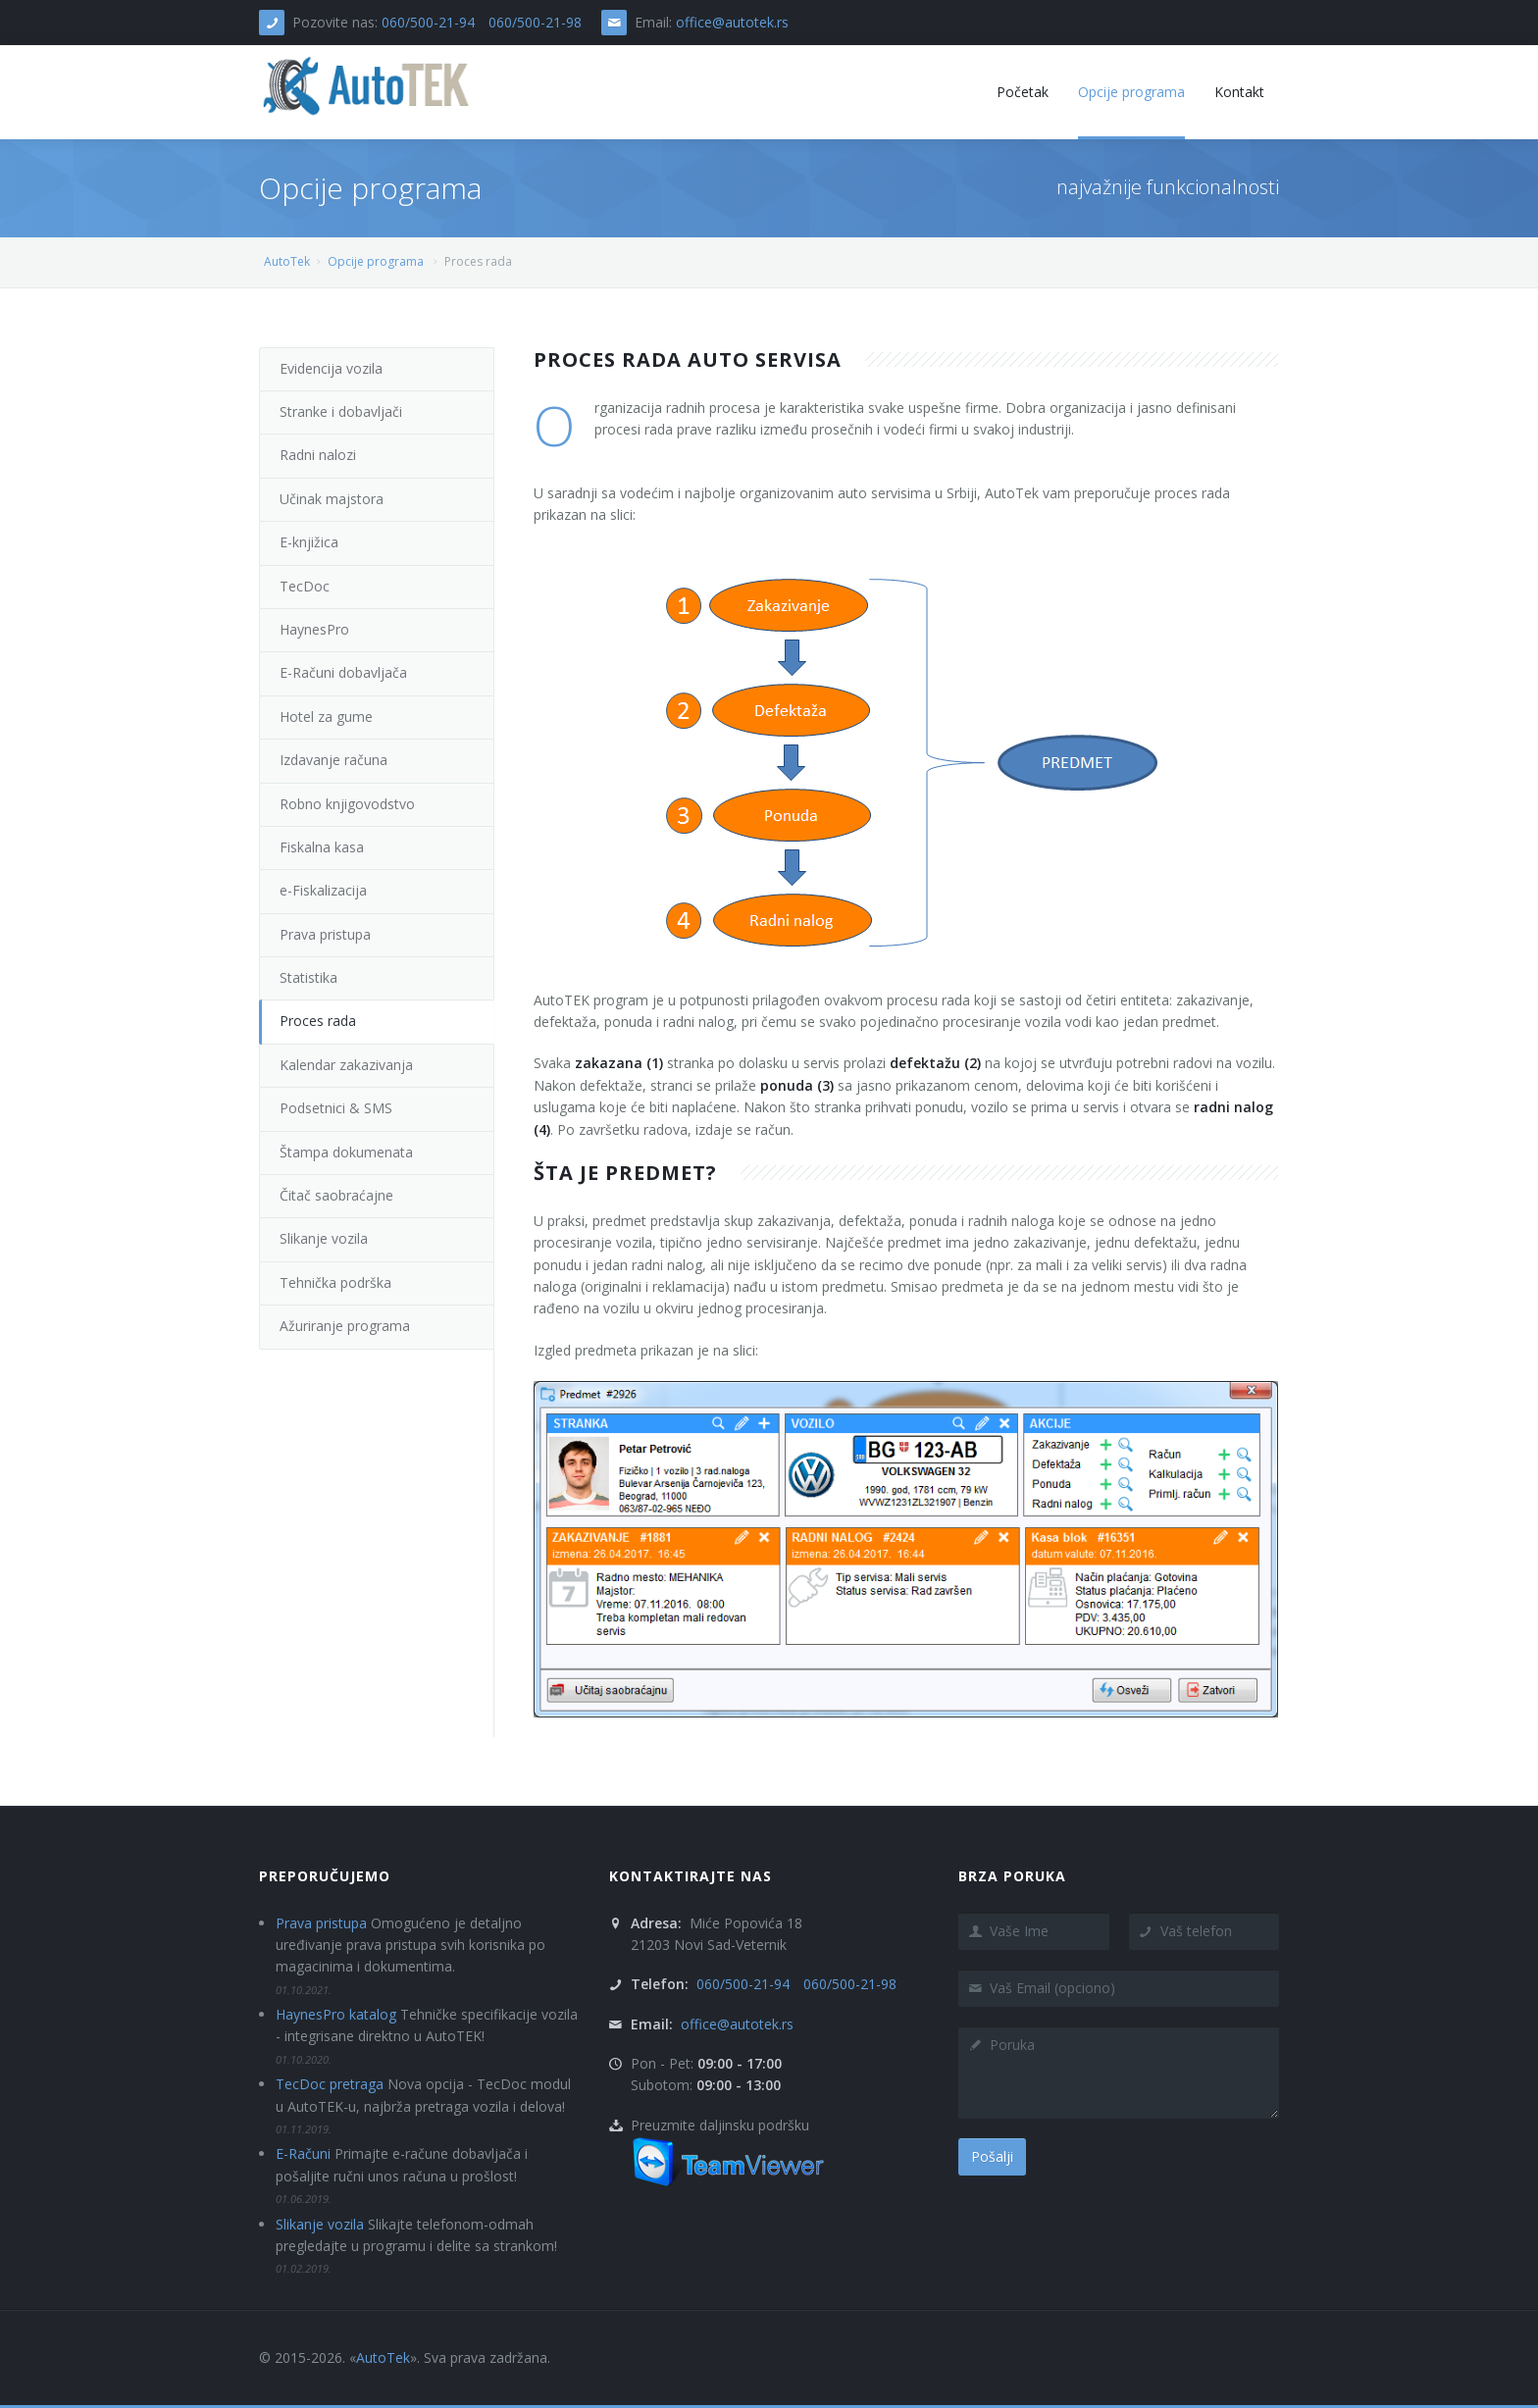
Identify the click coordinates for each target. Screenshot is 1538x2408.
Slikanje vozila (320, 2224)
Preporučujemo (324, 1876)
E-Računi (303, 2153)
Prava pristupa (321, 1923)
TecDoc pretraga (330, 2084)
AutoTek (287, 261)
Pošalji (992, 2156)
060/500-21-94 (428, 22)
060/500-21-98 (535, 22)
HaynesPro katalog (336, 2014)
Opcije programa (376, 261)
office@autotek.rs (732, 22)
